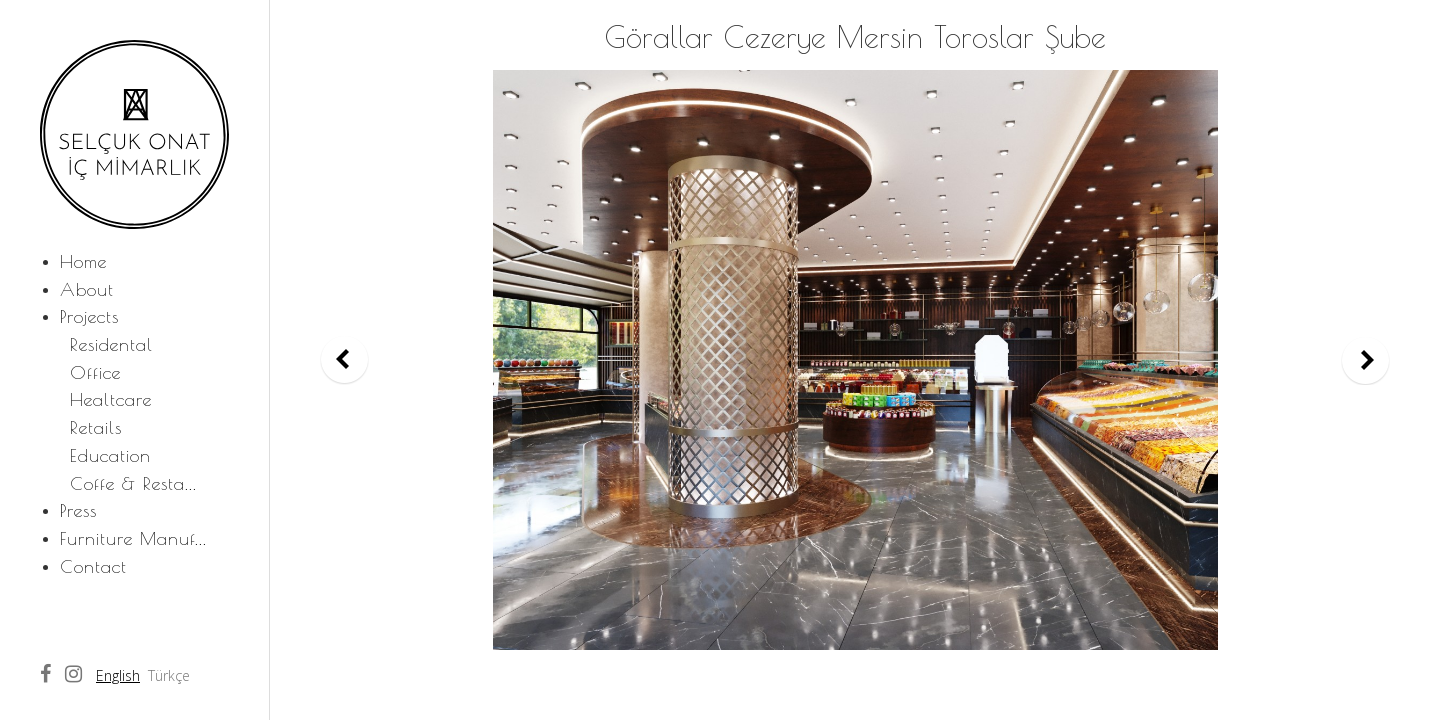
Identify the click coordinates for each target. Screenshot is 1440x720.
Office (95, 372)
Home (83, 261)
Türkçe (169, 675)
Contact (93, 566)
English (118, 675)
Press (78, 510)
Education (110, 455)
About (87, 289)
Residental (111, 344)
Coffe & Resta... (133, 483)
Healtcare (111, 399)
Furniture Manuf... (133, 538)
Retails (96, 427)
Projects (89, 316)
